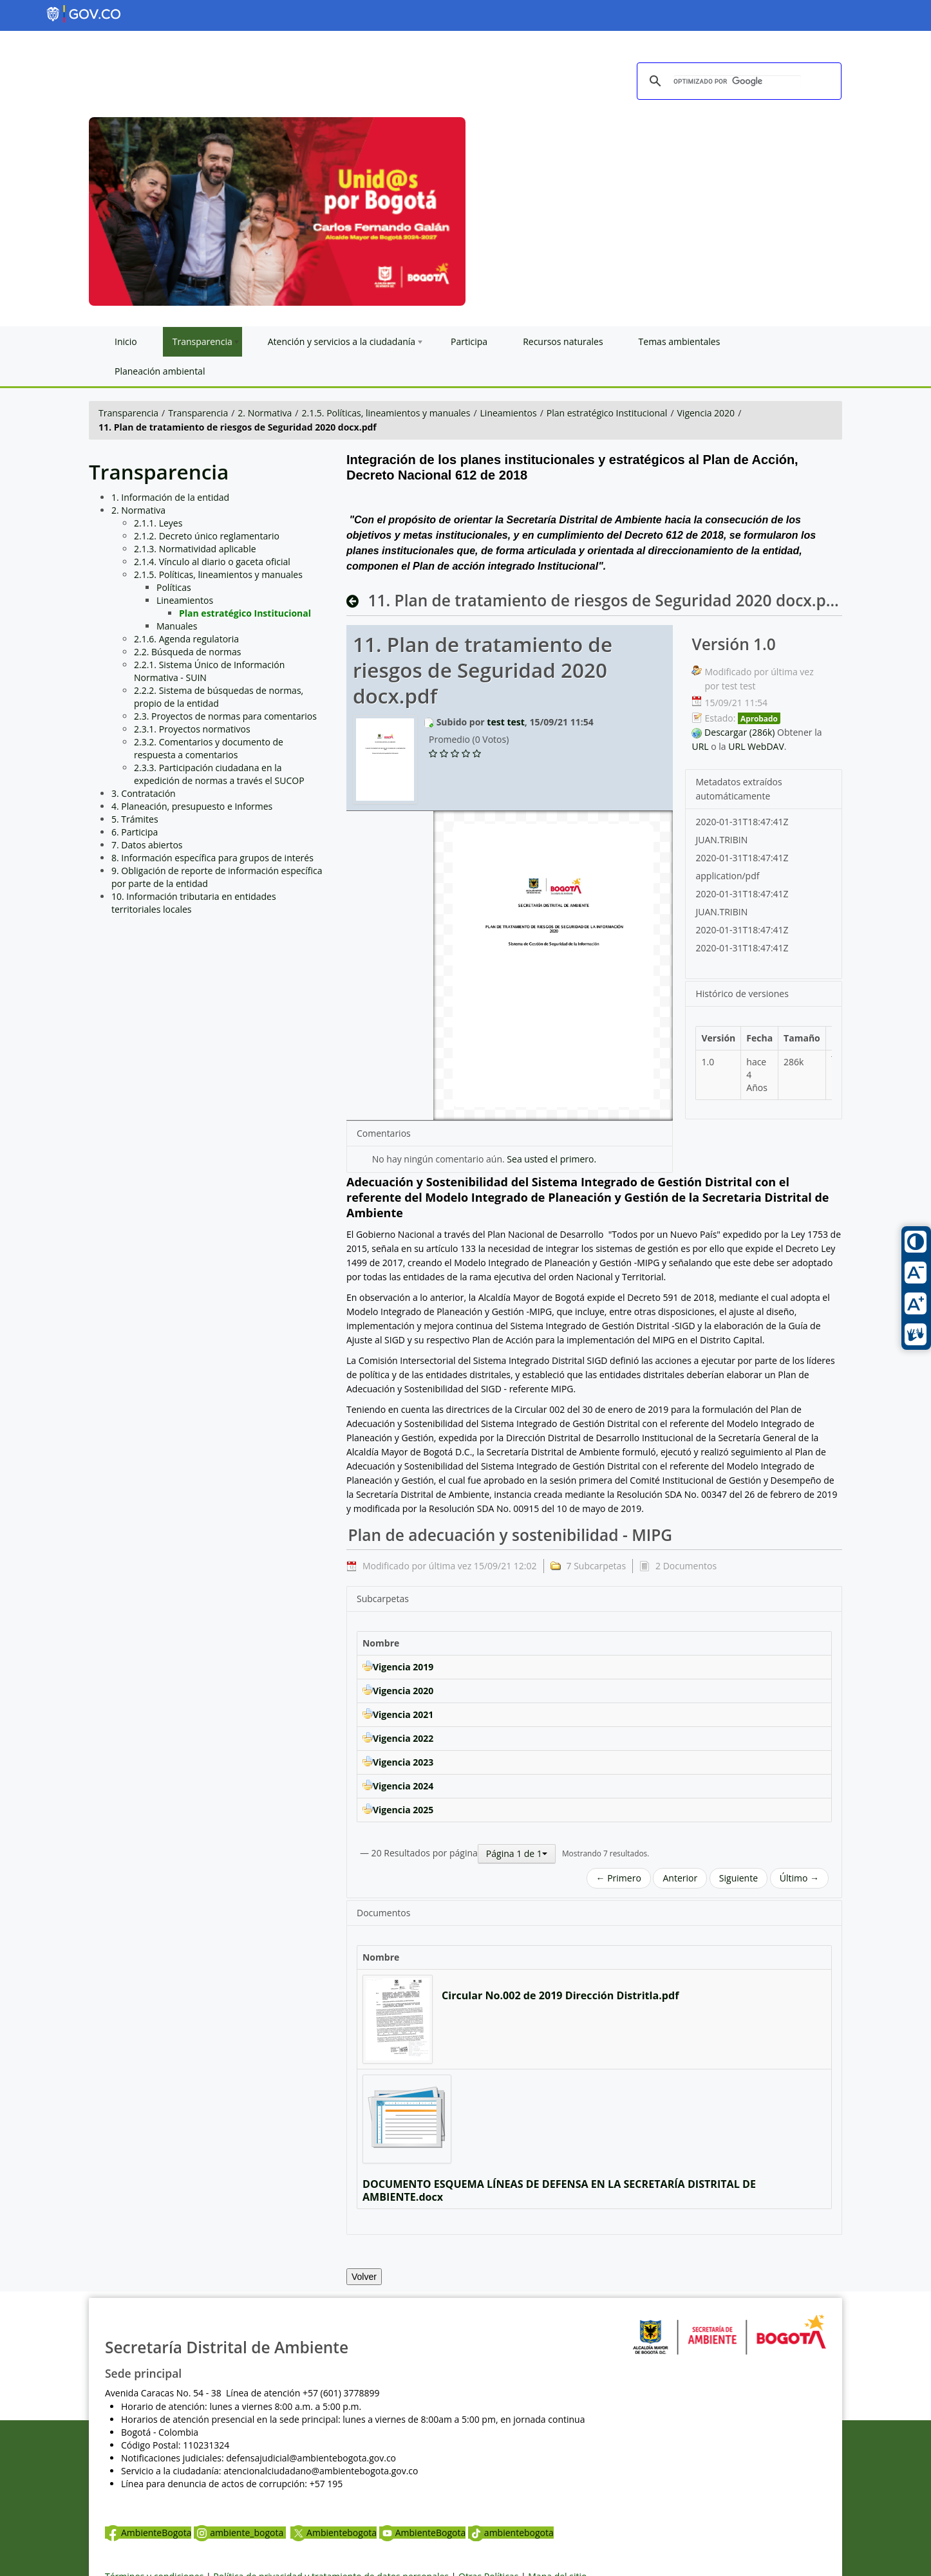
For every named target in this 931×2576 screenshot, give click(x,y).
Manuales (176, 626)
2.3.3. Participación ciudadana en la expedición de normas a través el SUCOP (219, 774)
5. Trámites (134, 819)
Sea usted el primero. (551, 1159)
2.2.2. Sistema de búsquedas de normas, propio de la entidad (218, 696)
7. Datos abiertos (147, 845)
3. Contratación (143, 793)
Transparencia (128, 413)
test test (505, 722)
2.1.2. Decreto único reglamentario (206, 536)
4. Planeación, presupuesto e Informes (191, 806)
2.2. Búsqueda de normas (187, 652)
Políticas (173, 587)
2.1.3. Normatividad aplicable (195, 549)
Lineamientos (508, 413)
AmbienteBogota (148, 2532)
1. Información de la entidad (170, 497)
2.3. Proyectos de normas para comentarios (225, 716)
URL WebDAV (756, 746)
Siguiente (738, 1878)
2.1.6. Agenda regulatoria (186, 639)
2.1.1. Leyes (158, 523)
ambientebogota (511, 2532)
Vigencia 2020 (706, 413)
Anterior (680, 1878)
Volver (364, 2277)
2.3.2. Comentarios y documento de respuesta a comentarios (208, 748)
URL (699, 746)
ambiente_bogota (240, 2532)
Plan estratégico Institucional (607, 413)
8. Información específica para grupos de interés (212, 858)
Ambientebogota (333, 2532)
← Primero (618, 1878)
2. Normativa (265, 413)
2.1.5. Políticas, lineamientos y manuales (386, 413)
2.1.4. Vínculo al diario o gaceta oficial (212, 561)
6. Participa (134, 832)
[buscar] (737, 81)
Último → (799, 1878)
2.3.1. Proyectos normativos (192, 729)
